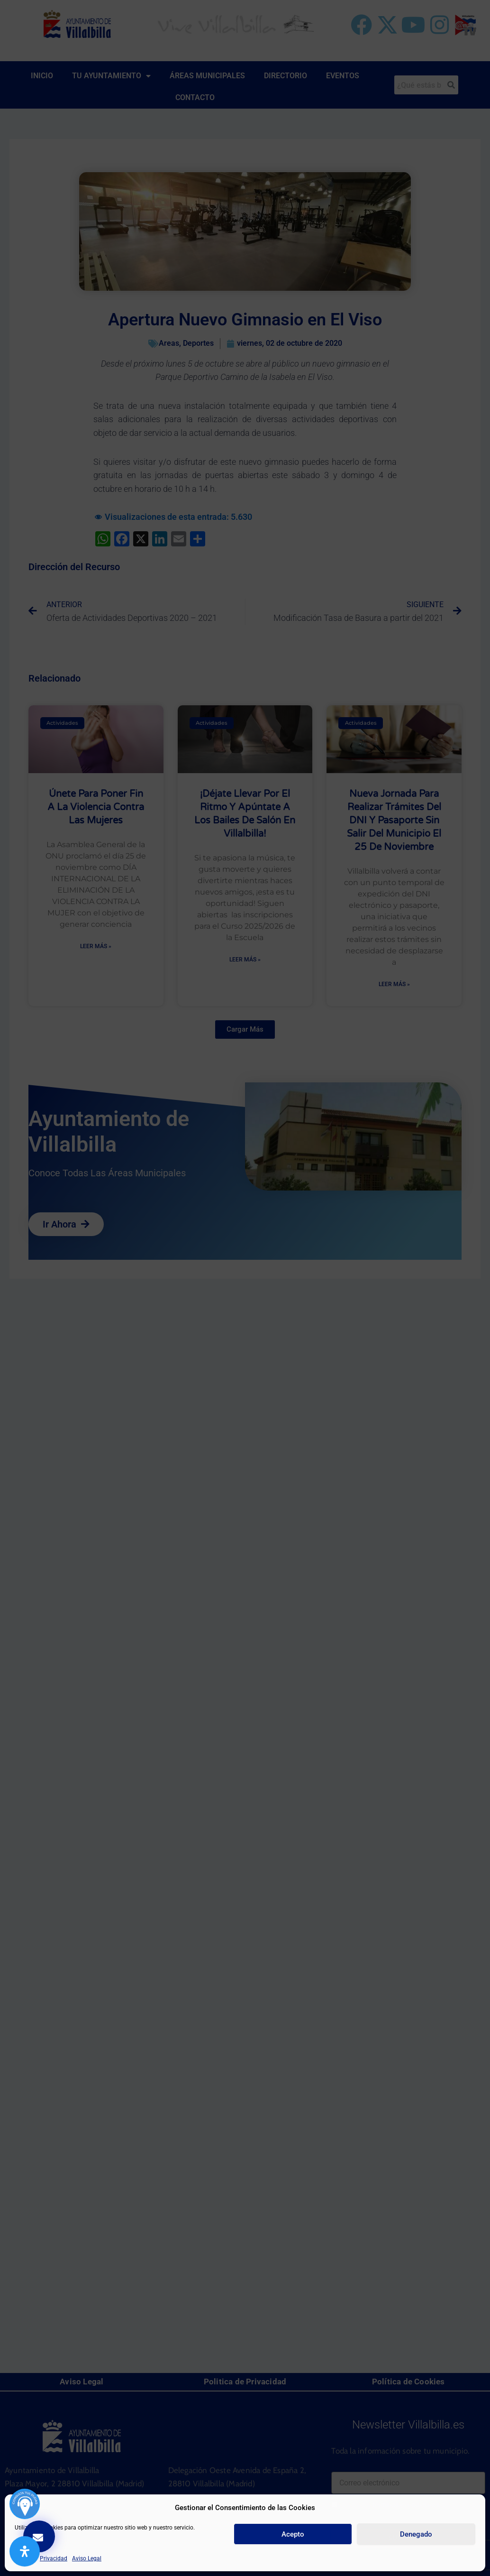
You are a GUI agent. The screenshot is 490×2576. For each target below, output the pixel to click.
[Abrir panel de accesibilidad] (24, 2551)
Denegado (416, 2534)
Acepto (292, 2534)
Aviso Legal (86, 2558)
